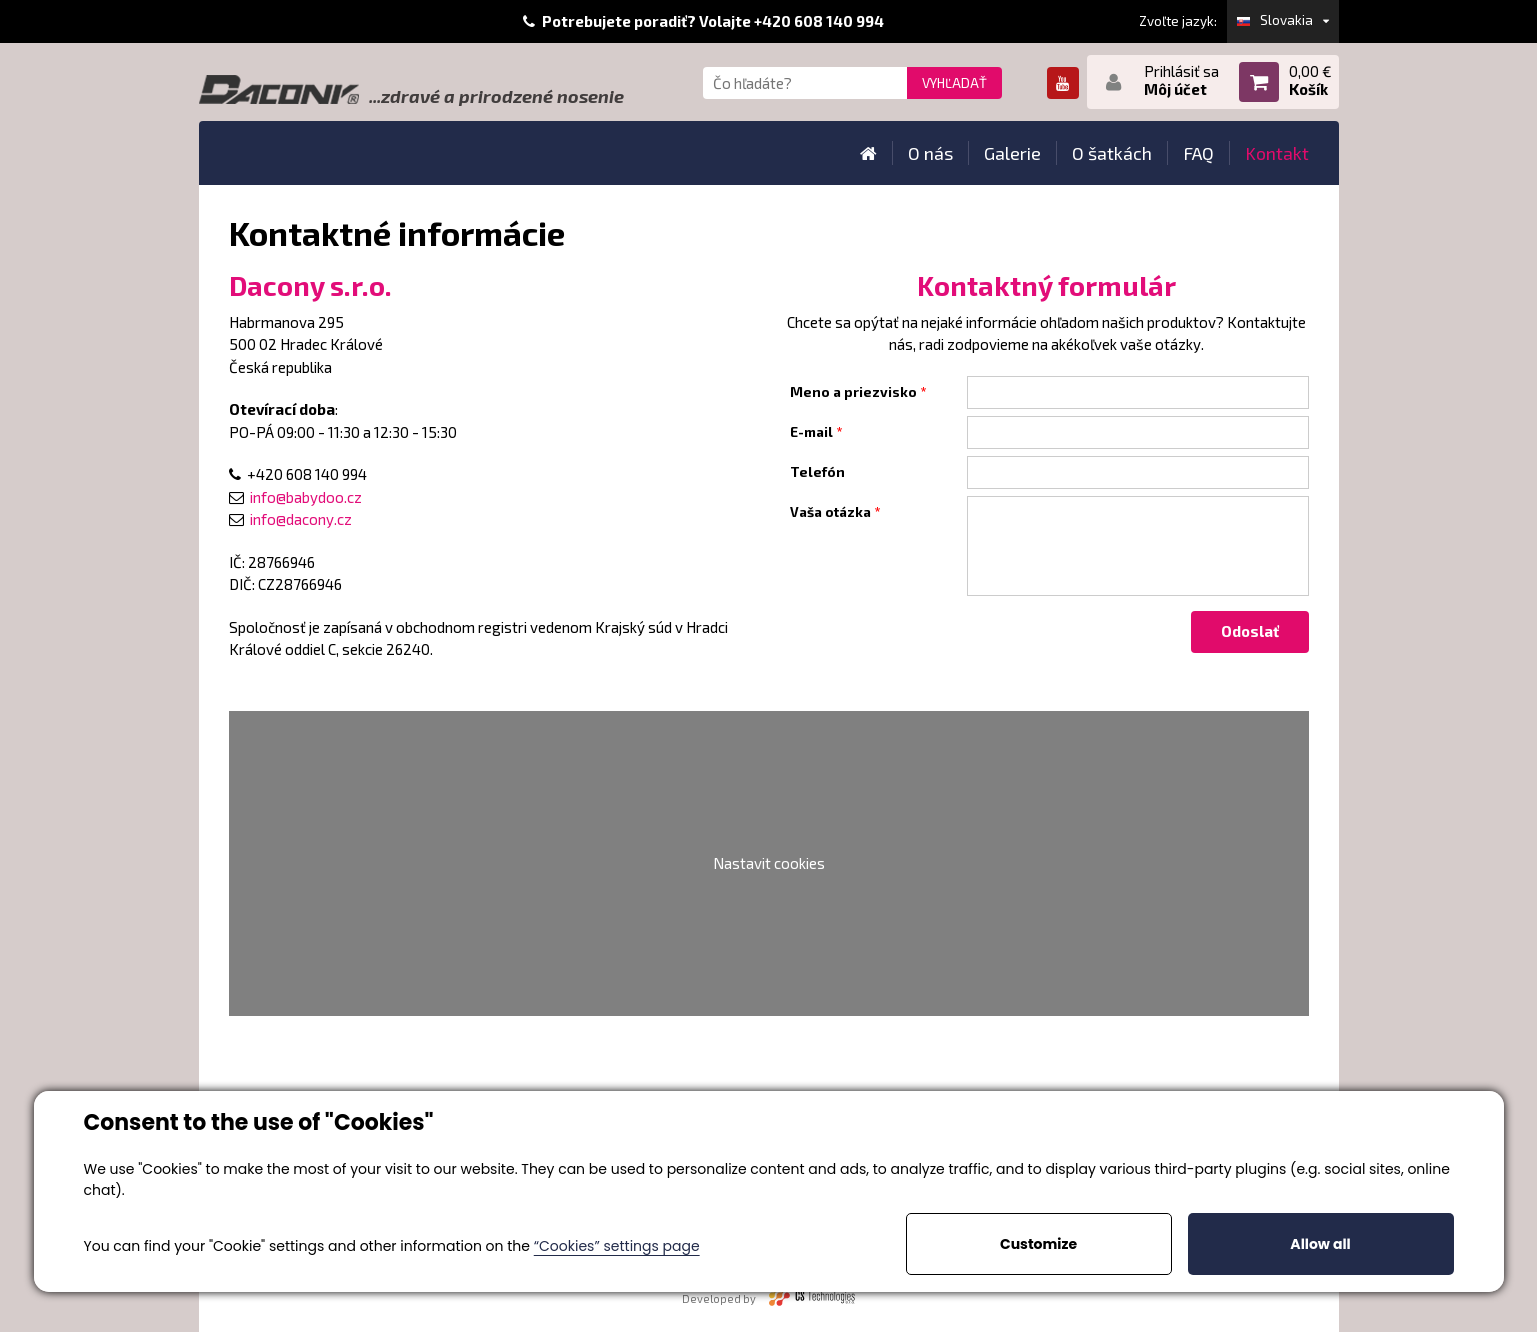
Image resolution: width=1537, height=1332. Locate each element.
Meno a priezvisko (853, 392)
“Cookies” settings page (617, 1246)
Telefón (817, 472)
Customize (1038, 1244)
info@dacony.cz (301, 519)
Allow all (1320, 1244)
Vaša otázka (830, 512)
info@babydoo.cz (306, 497)
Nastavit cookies (769, 863)
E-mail (811, 432)
